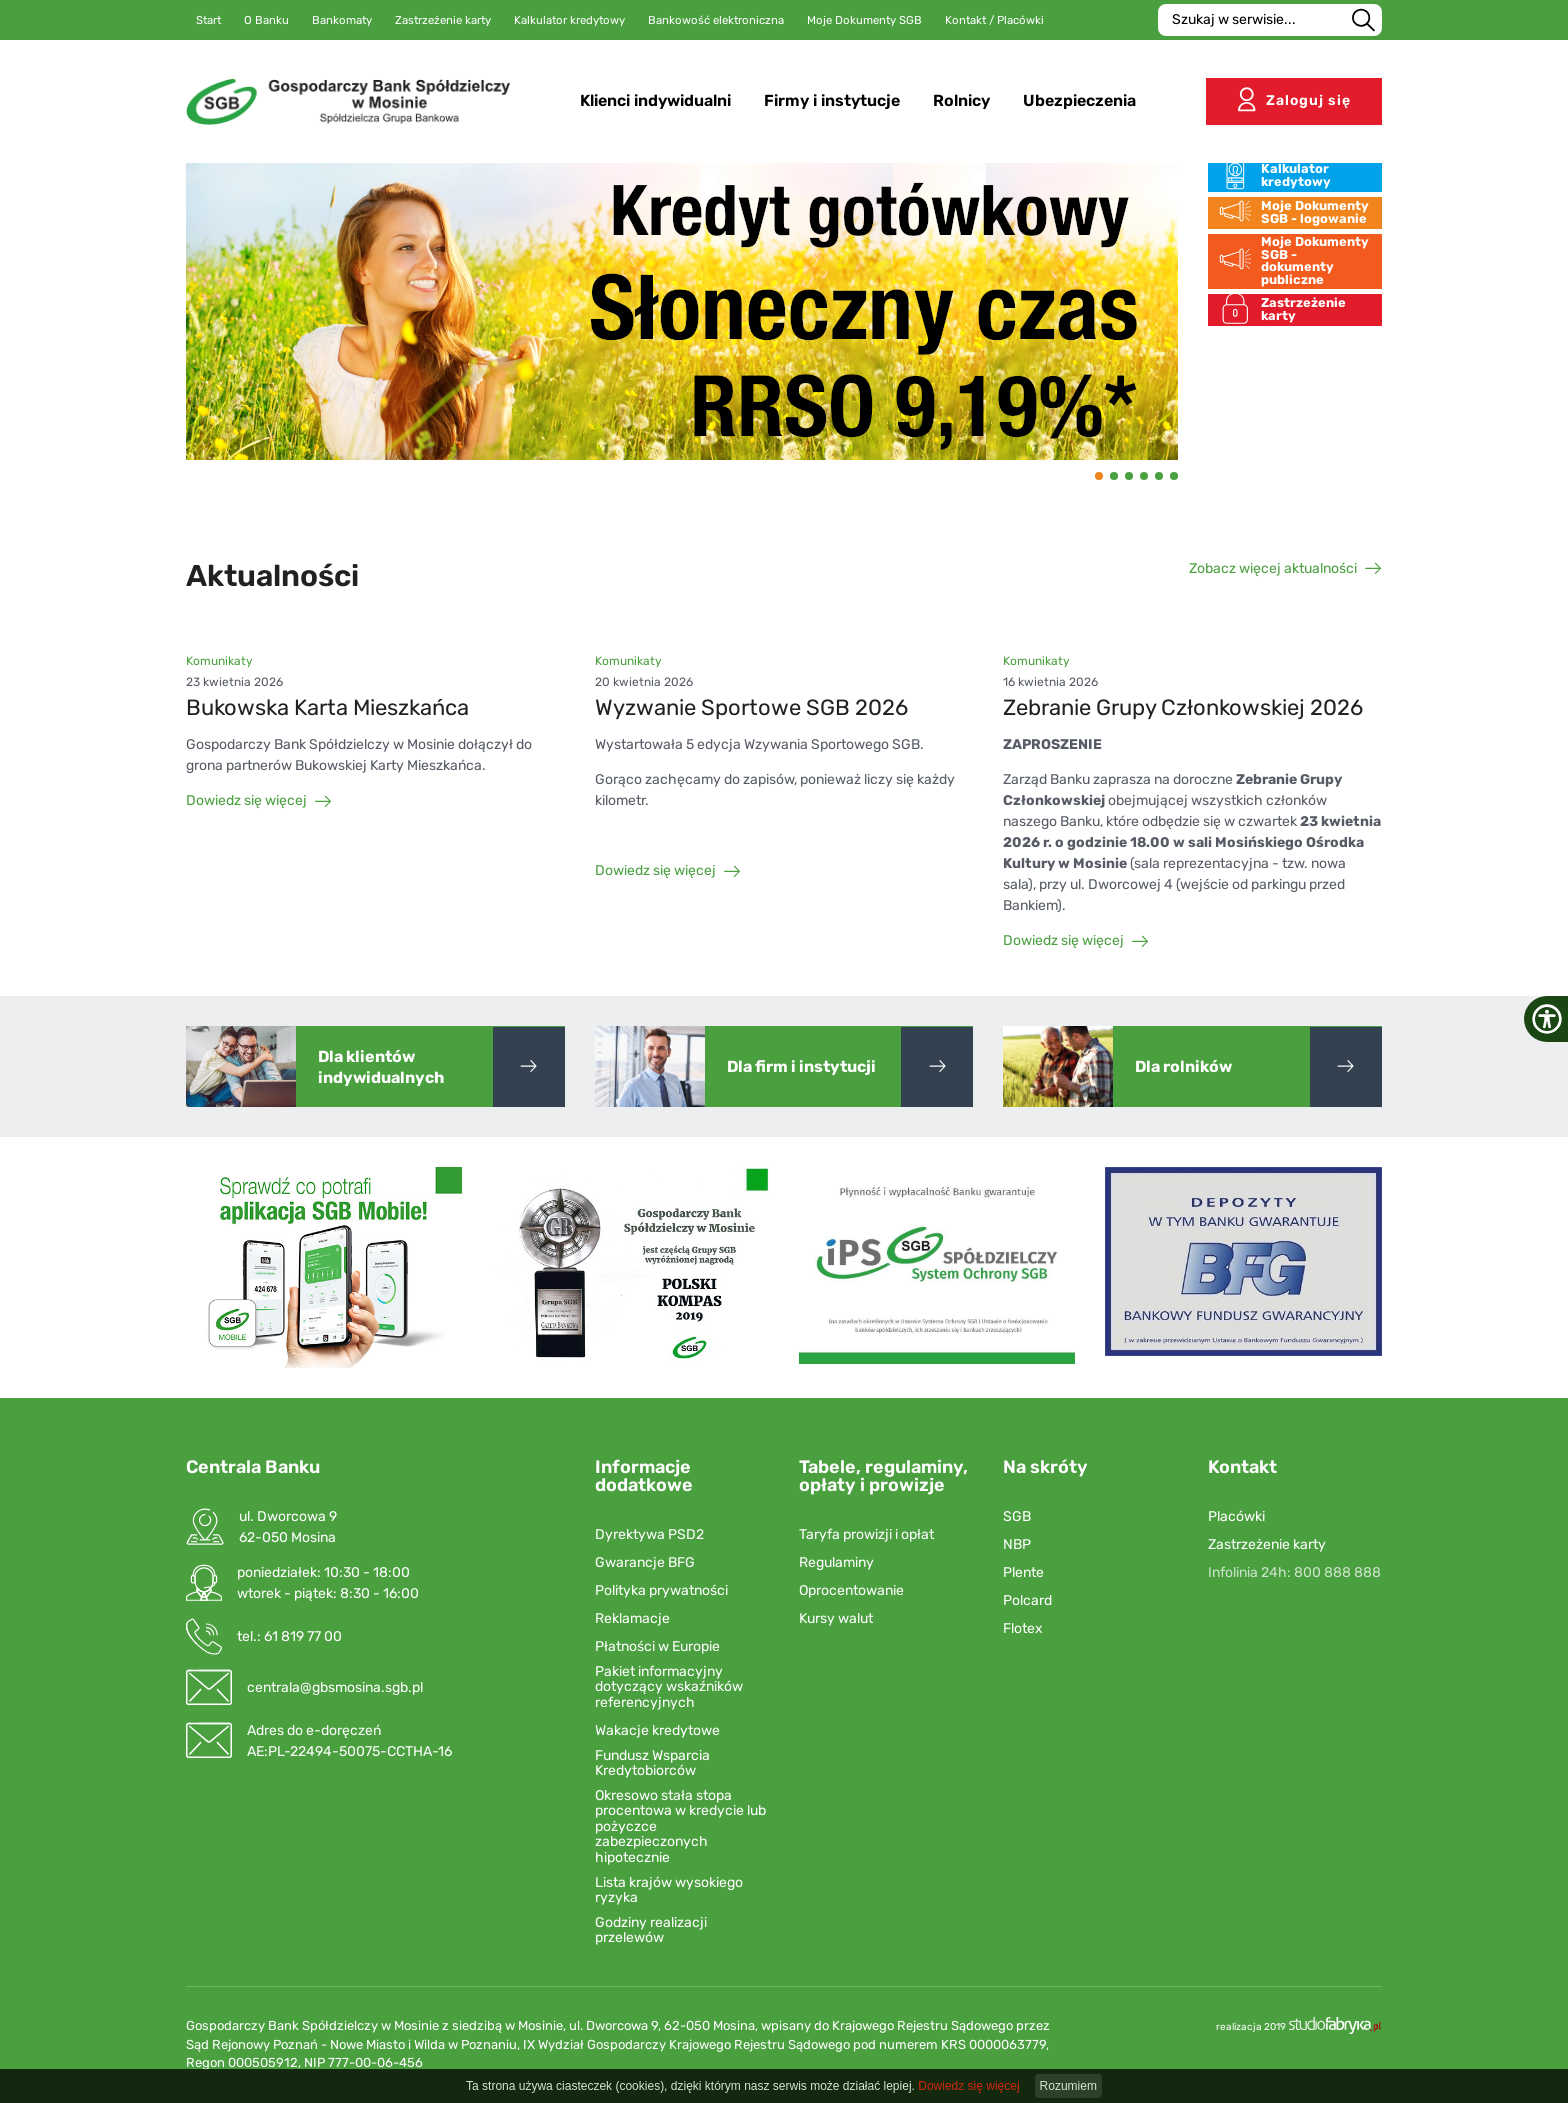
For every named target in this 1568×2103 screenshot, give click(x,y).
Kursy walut (836, 1618)
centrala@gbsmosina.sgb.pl (335, 1687)
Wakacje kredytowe (657, 1730)
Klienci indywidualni (660, 99)
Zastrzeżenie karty (1267, 1544)
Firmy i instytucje (837, 99)
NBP (1017, 1544)
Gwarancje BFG (645, 1562)
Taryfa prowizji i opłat (866, 1534)
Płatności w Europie (657, 1646)
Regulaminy (836, 1562)
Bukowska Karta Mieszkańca (327, 707)
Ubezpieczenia (1084, 99)
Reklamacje (632, 1618)
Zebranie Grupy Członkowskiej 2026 (1183, 707)
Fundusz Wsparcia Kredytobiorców (652, 1763)
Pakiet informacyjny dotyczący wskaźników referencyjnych (669, 1687)
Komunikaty (219, 661)
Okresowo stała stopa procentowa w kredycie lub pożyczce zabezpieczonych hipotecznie (680, 1826)
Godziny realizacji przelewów (651, 1930)
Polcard (1027, 1600)
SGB (1017, 1516)
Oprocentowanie (851, 1590)
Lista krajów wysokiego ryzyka (669, 1890)
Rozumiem (1068, 2086)
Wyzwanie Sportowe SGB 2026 (751, 707)
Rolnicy (966, 99)
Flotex (1023, 1628)
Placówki (1236, 1516)
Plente (1023, 1572)
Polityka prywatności (661, 1590)
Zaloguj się (1294, 98)
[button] (1099, 476)
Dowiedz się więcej (259, 800)
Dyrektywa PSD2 (649, 1534)
